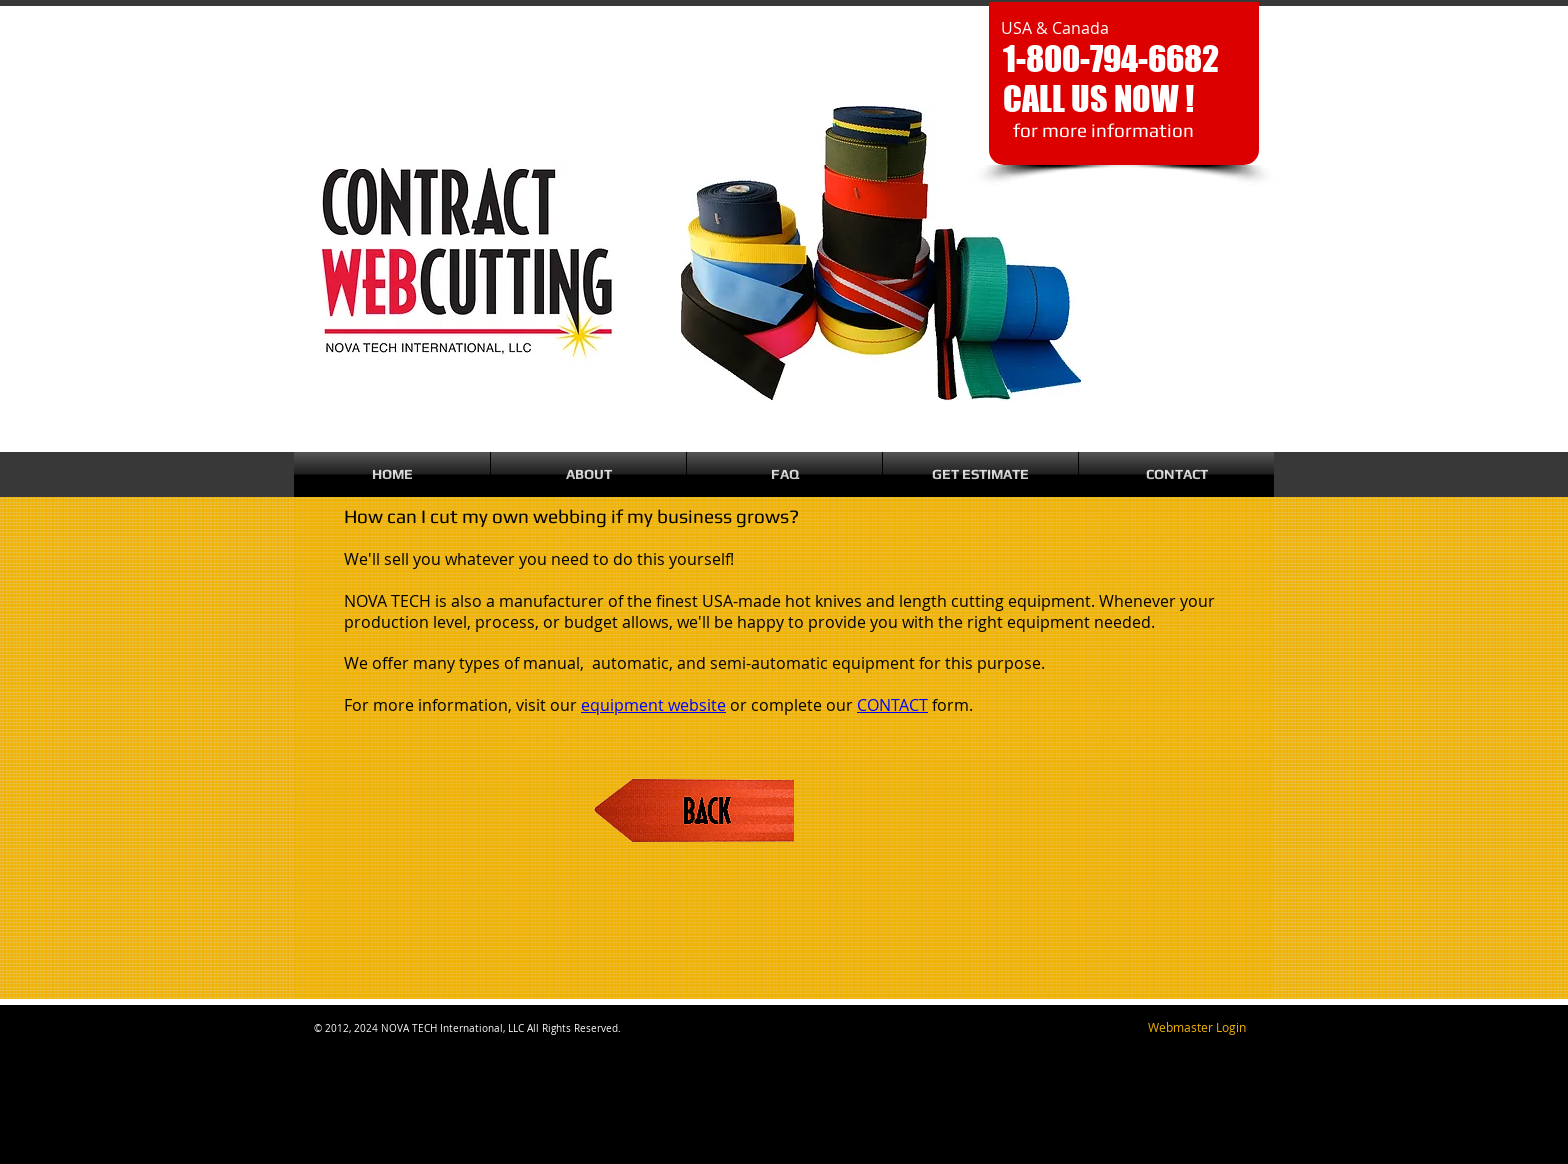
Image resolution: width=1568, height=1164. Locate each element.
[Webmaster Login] (1196, 1028)
